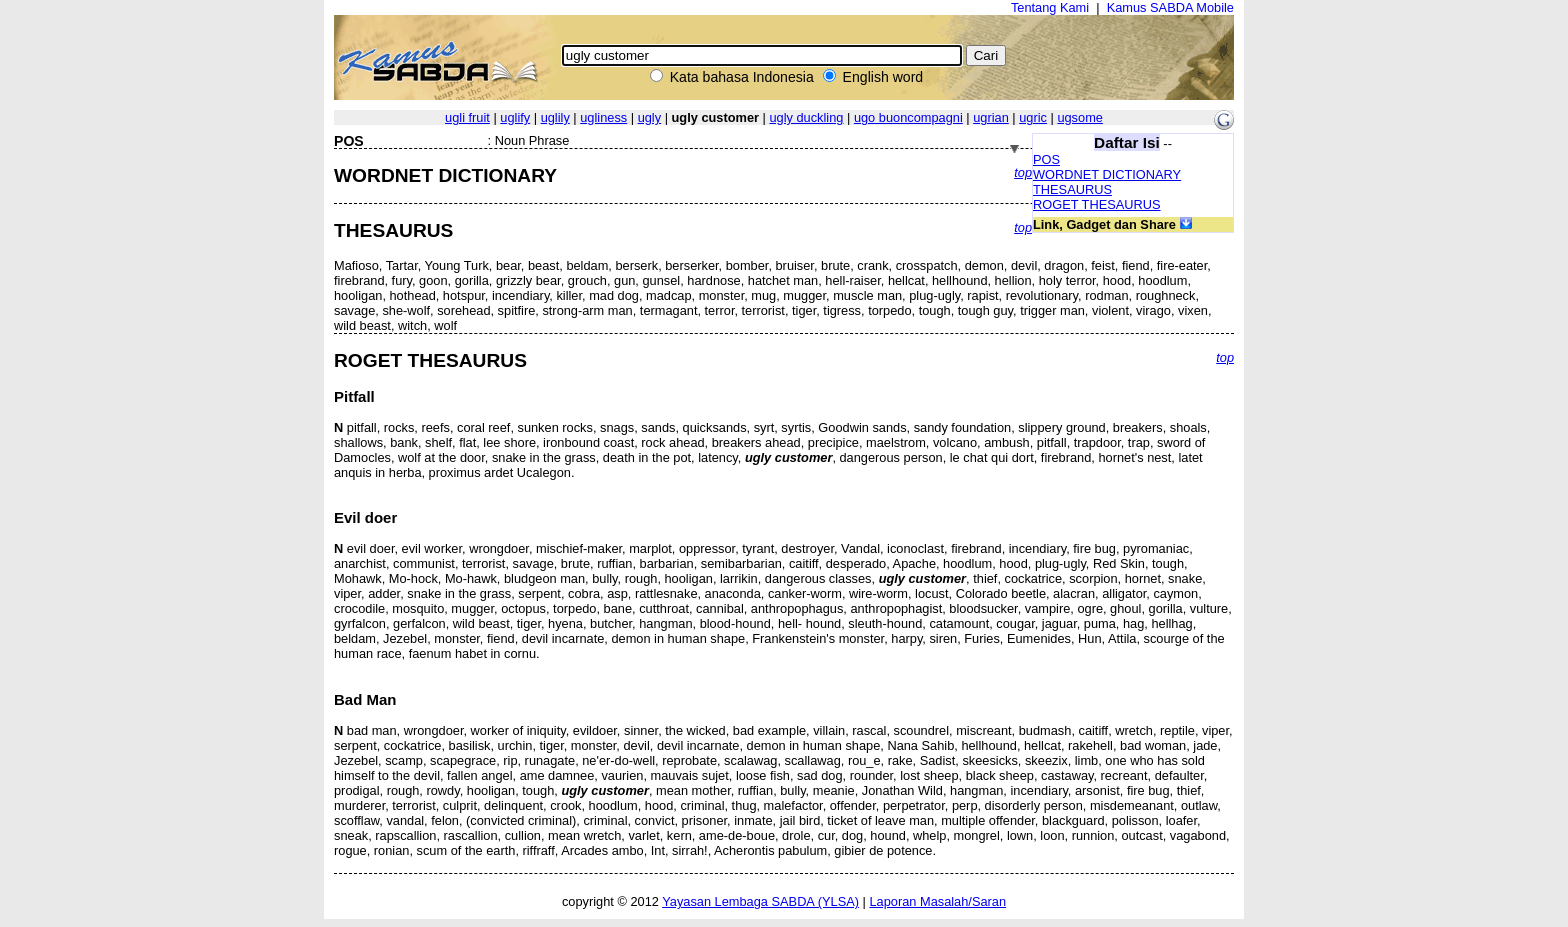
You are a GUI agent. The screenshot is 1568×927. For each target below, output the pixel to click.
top (1023, 172)
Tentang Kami (1050, 7)
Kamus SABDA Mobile (1170, 7)
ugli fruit (467, 117)
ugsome (1080, 117)
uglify (515, 117)
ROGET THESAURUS (1097, 204)
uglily (555, 117)
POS (1046, 159)
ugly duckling (806, 117)
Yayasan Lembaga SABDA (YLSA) (760, 901)
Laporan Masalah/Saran (937, 901)
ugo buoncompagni (908, 117)
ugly (649, 117)
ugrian (991, 117)
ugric (1033, 117)
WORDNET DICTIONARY (1107, 174)
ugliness (603, 117)
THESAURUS (1072, 189)
